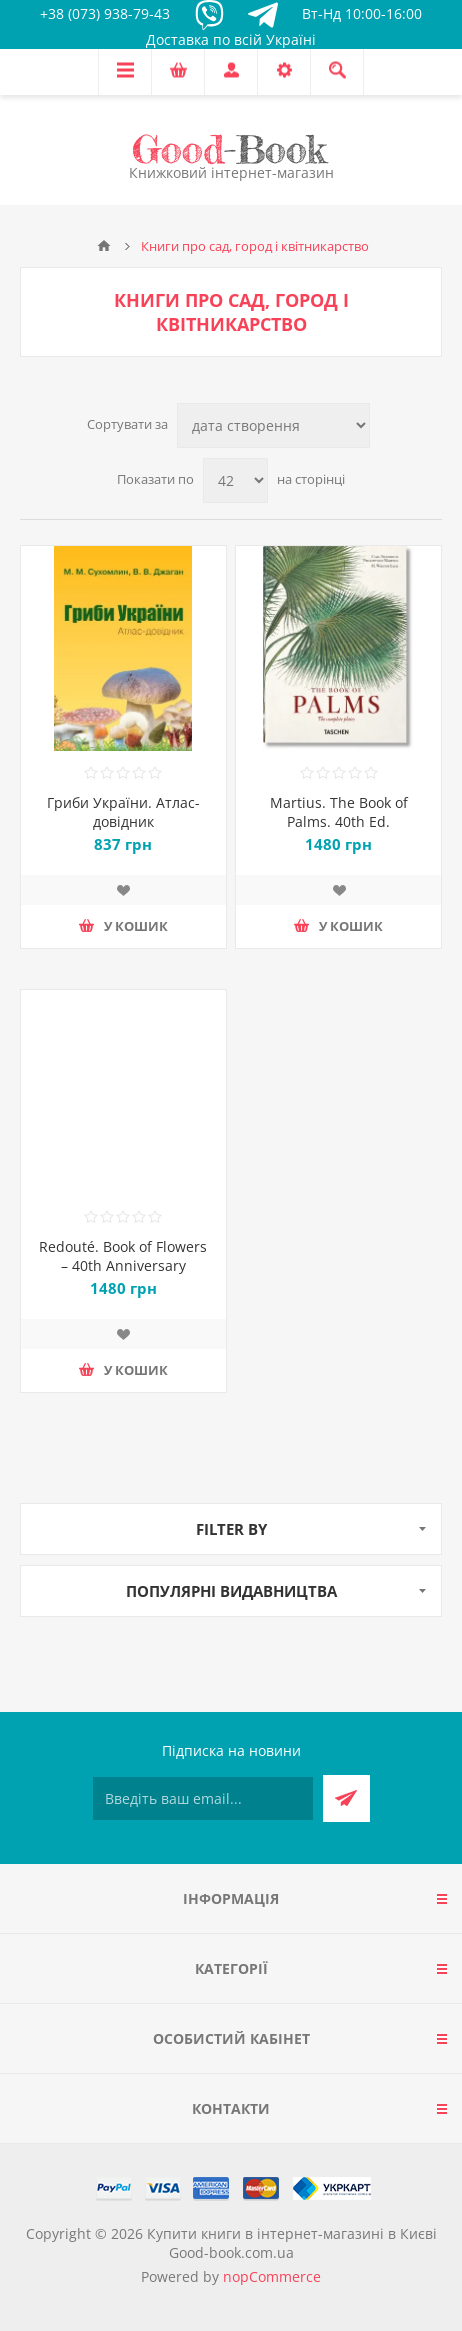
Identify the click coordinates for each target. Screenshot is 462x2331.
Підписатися (346, 1798)
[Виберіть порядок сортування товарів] (273, 425)
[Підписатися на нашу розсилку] (203, 1798)
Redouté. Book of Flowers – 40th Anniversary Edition (123, 1265)
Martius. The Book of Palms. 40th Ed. (339, 812)
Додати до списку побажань (123, 890)
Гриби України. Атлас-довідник (123, 812)
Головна (104, 246)
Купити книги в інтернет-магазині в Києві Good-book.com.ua (292, 2243)
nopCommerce (272, 2276)
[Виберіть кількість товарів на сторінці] (235, 480)
